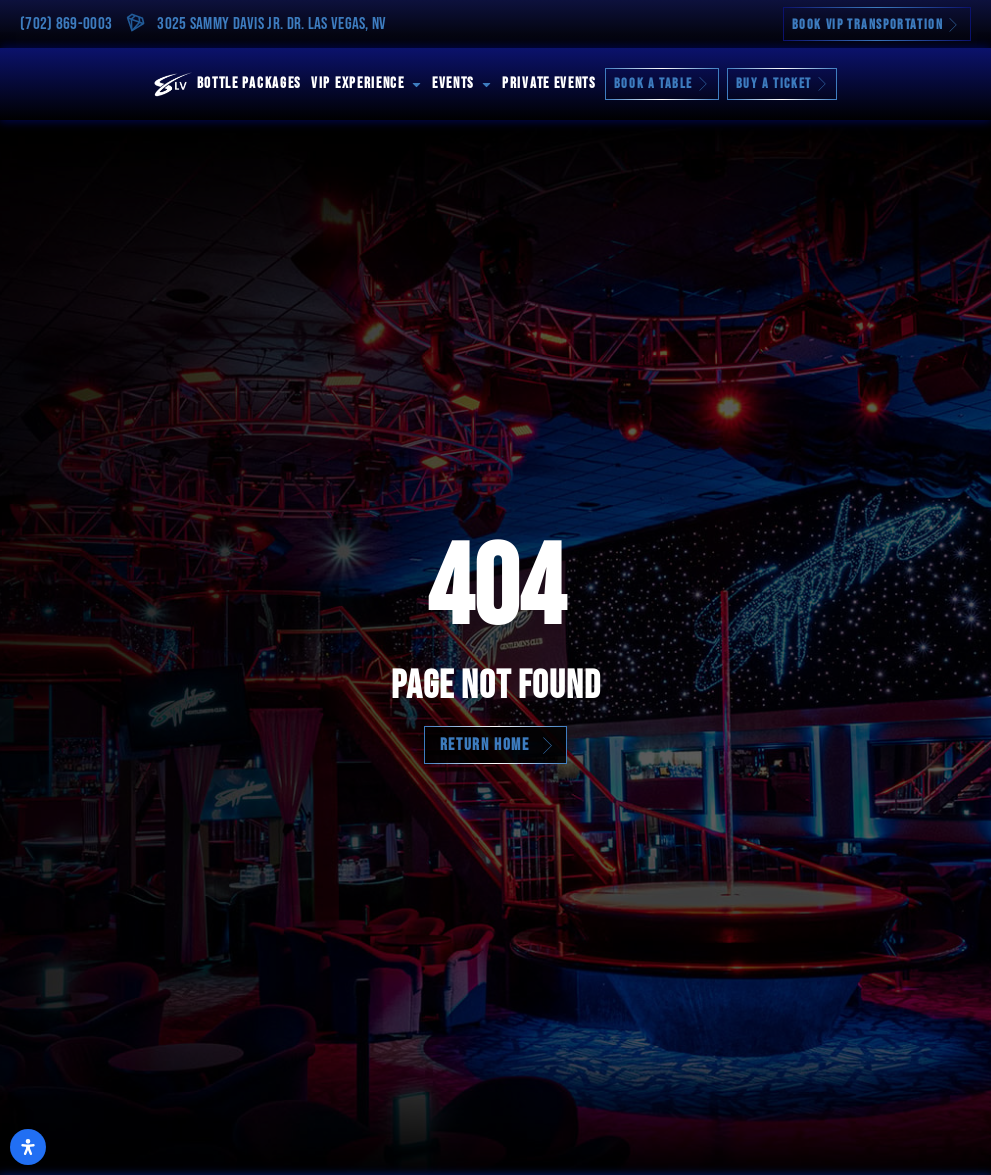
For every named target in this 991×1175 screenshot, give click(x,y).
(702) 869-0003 (66, 24)
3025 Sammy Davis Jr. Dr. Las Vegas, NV (271, 24)
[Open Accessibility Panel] (28, 1147)
